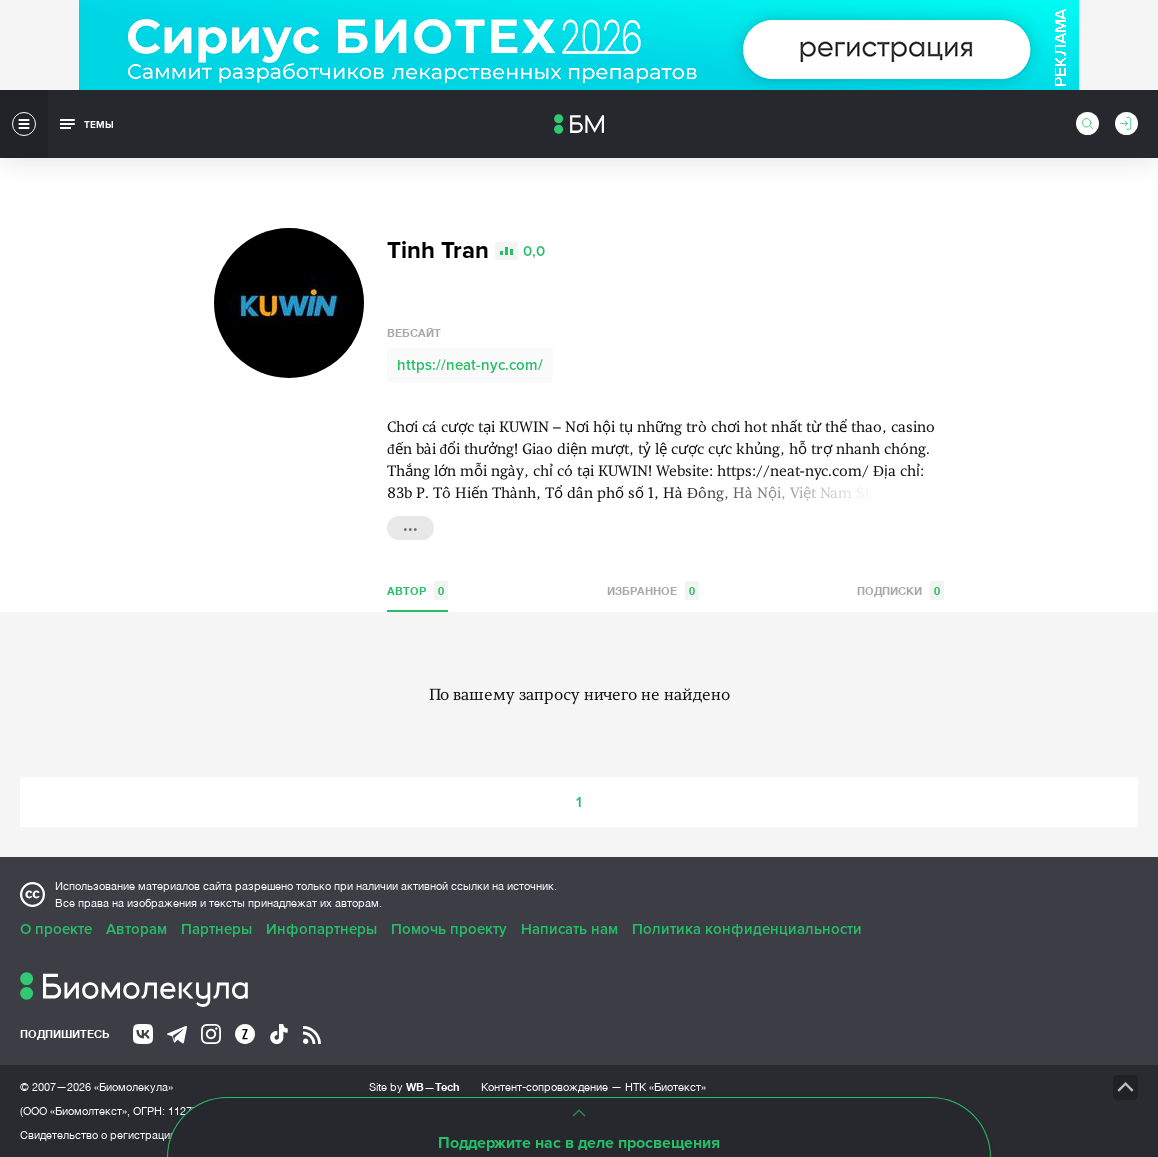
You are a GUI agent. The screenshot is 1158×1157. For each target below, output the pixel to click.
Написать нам (569, 929)
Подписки (900, 590)
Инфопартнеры (321, 929)
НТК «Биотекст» (665, 1087)
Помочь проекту (449, 929)
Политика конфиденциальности (747, 929)
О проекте (56, 929)
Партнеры (216, 929)
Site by (414, 1086)
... (410, 526)
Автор (417, 590)
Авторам (136, 929)
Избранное (653, 590)
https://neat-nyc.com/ (470, 365)
